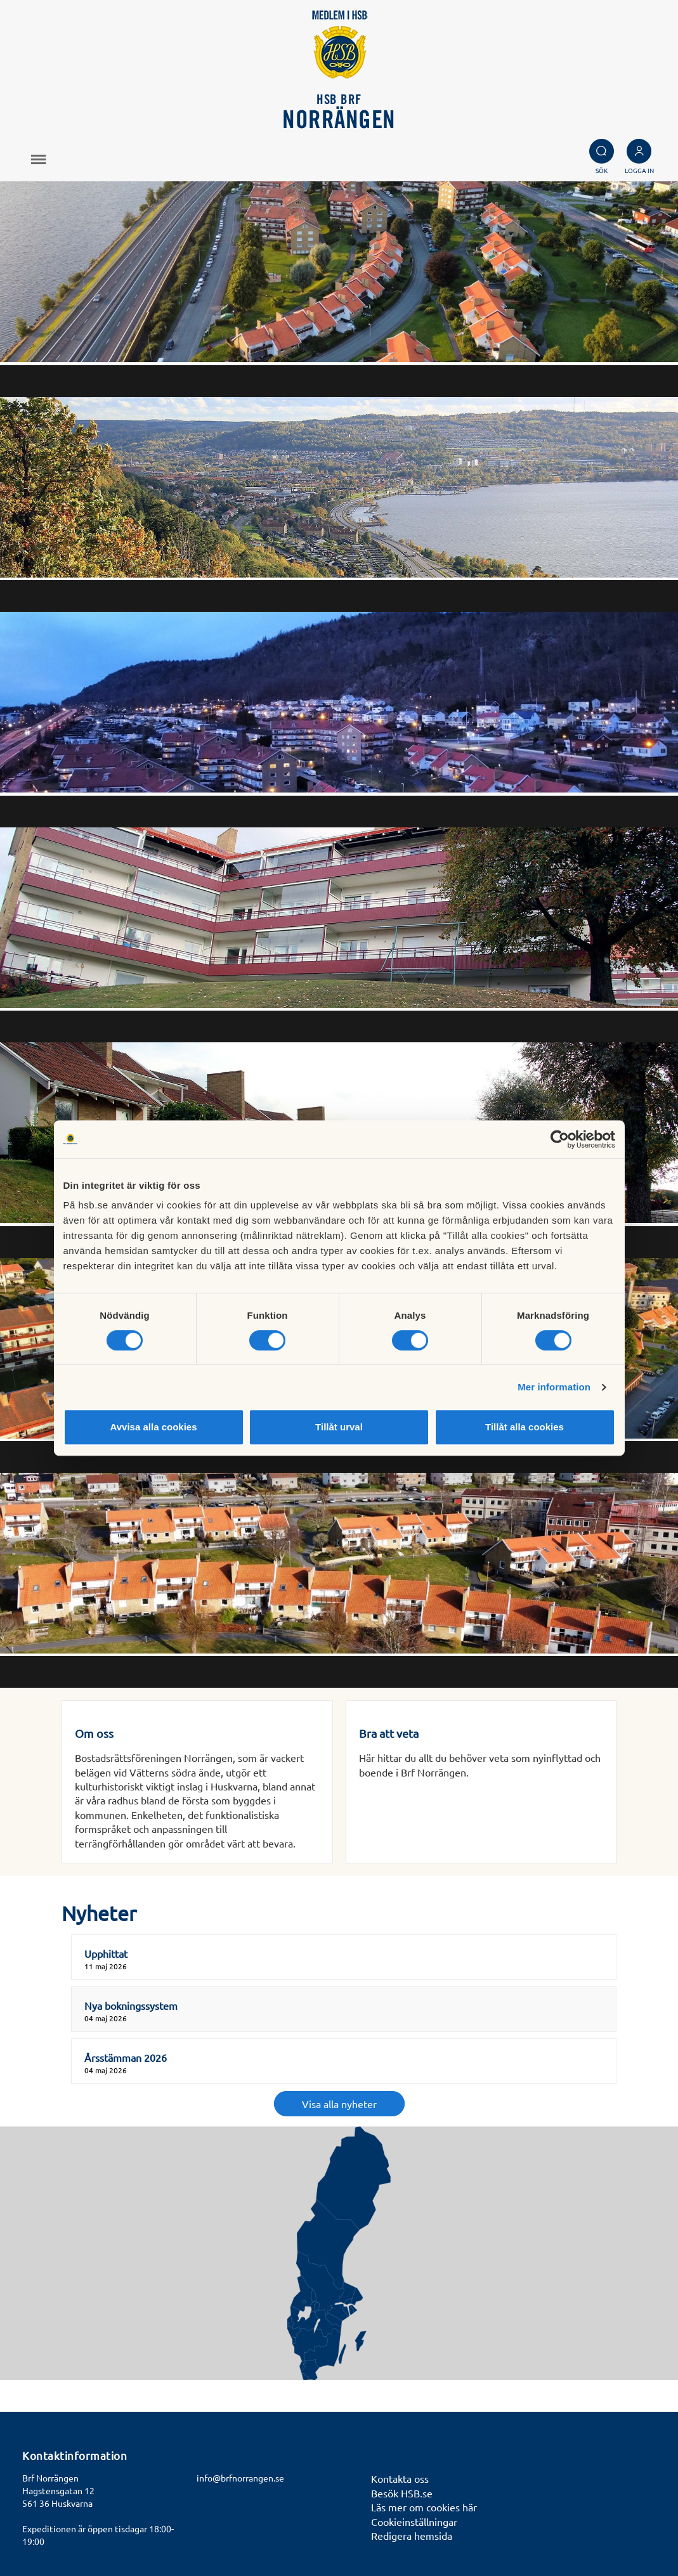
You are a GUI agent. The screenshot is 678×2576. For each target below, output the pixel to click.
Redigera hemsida (411, 2535)
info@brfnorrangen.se (240, 2477)
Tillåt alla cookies (524, 1426)
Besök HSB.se (402, 2493)
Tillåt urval (339, 1426)
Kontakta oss (400, 2478)
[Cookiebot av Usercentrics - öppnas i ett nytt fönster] (559, 1139)
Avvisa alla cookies (153, 1426)
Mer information (554, 1387)
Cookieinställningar (414, 2521)
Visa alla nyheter (339, 2103)
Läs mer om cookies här (424, 2507)
